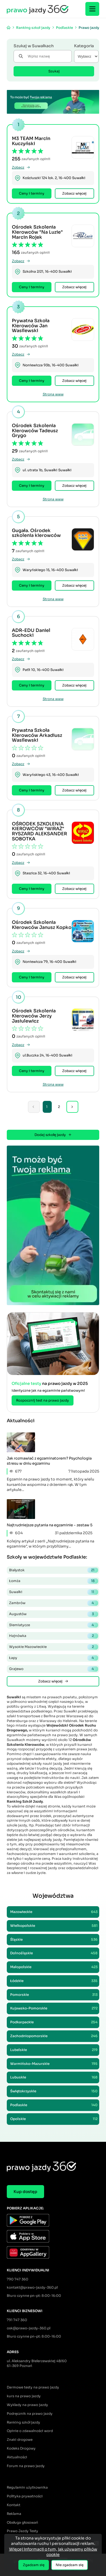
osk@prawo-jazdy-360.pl (28, 2328)
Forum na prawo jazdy (26, 2466)
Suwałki (53, 1592)
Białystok (53, 1570)
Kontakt (13, 2505)
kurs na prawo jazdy (24, 2396)
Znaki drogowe (20, 2439)
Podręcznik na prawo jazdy (30, 2413)
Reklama (14, 2514)
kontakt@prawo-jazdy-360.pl (32, 2287)
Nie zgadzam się (69, 2565)
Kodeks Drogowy (21, 2448)
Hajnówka (53, 1636)
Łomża (53, 1581)
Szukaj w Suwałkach (34, 46)
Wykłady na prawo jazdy (27, 2405)
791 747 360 (17, 2320)
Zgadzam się (33, 2565)
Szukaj (54, 71)
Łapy (53, 1658)
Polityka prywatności (25, 2496)
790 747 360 (17, 2279)
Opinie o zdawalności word (30, 2431)
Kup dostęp (25, 2191)
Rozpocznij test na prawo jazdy (42, 1400)
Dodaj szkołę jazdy (53, 1135)
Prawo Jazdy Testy (22, 2531)
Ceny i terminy (31, 193)
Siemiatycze (53, 1625)
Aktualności (17, 2457)
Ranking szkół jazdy (23, 2422)
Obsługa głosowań (22, 2522)
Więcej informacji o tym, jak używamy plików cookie (53, 2552)
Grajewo (53, 1669)
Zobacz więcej (74, 193)
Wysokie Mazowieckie (53, 1647)
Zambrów (53, 1603)
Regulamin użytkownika (27, 2487)
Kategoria (84, 46)
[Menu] (92, 9)
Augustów (53, 1614)
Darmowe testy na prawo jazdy (33, 2387)
